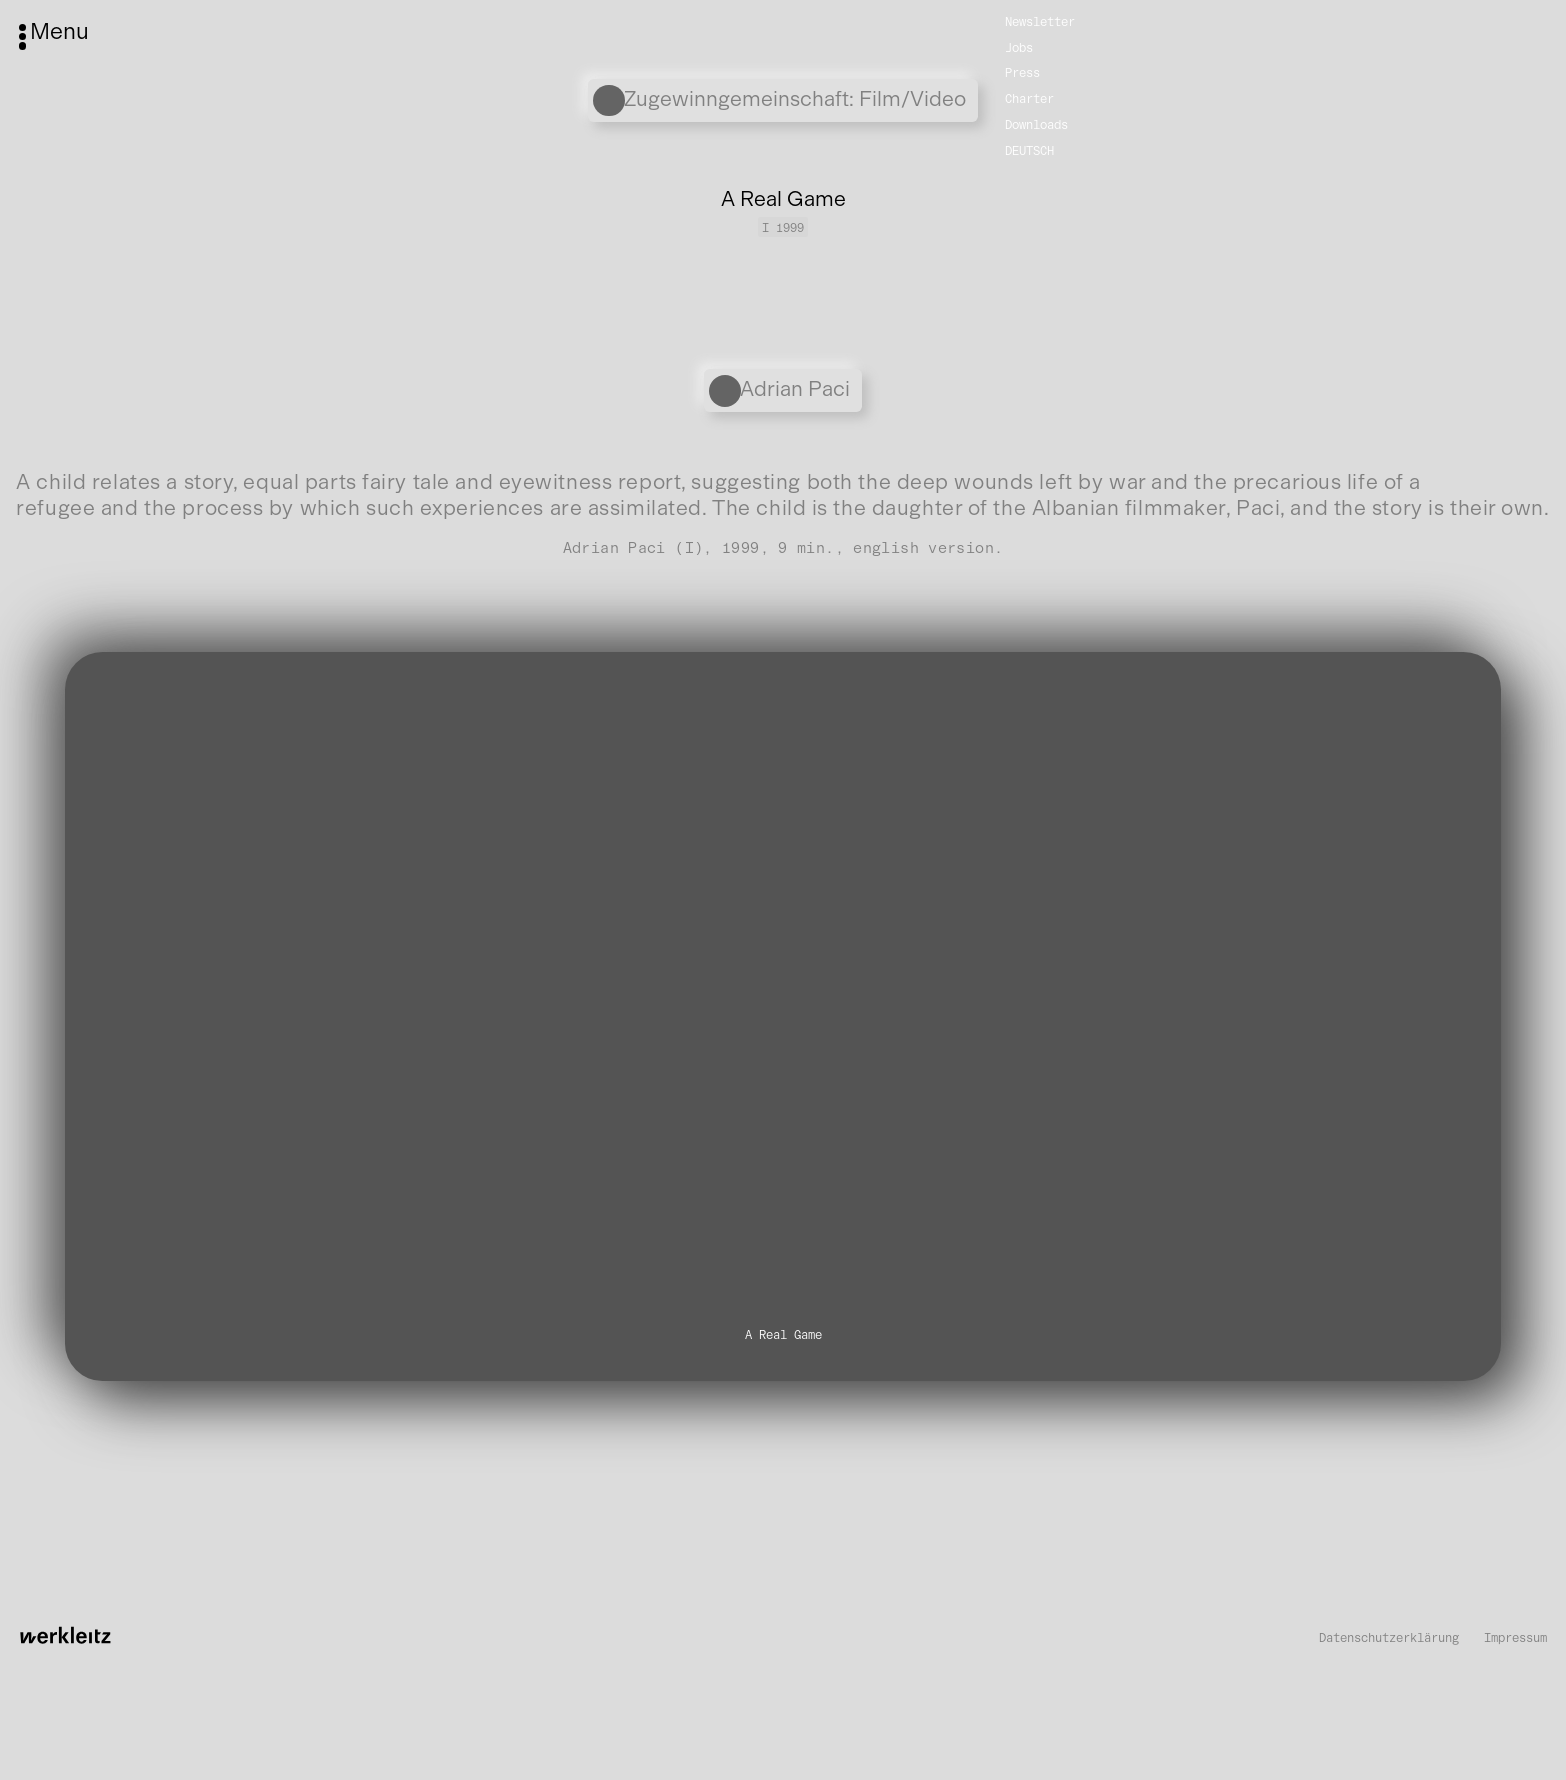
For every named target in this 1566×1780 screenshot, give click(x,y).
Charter (1029, 98)
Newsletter (1040, 20)
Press (1022, 72)
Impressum (1515, 1638)
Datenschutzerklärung (1389, 1638)
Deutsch (1029, 150)
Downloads (1036, 124)
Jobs (1019, 46)
